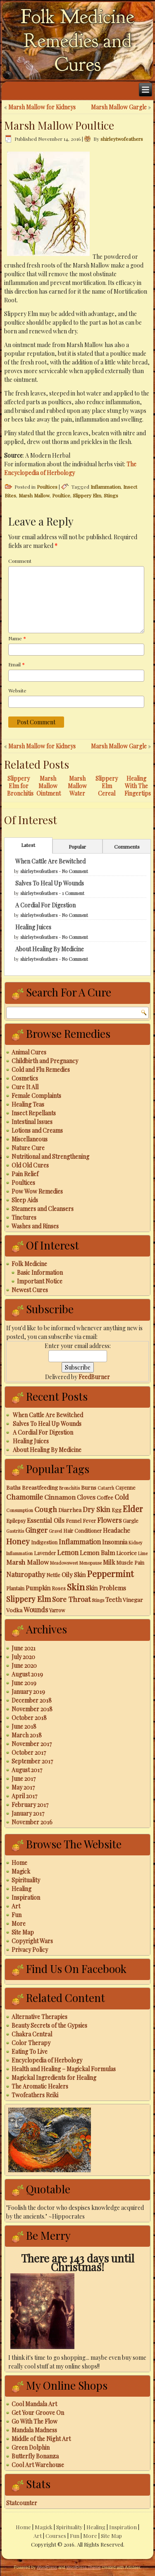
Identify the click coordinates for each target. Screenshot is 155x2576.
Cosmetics (25, 1078)
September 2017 (32, 1761)
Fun (16, 1915)
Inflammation (106, 486)
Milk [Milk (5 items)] (109, 1562)
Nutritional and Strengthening (50, 1156)
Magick (21, 1871)
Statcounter (21, 2503)
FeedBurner (94, 1377)
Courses (55, 2535)
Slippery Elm (87, 495)
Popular (77, 846)
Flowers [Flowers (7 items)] (109, 1519)
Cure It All (25, 1087)
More (19, 1923)
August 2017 (27, 1770)
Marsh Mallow (34, 495)
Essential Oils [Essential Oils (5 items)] (45, 1520)
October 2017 (29, 1752)
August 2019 (27, 1674)
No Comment (75, 871)
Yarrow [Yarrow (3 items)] (57, 1610)
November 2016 (32, 1822)
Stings (111, 495)
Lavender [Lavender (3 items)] (45, 1553)
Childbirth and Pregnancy (45, 1061)
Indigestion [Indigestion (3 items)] (44, 1542)
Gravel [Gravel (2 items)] (55, 1531)
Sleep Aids (25, 1200)
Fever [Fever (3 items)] (89, 1520)
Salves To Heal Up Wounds (49, 883)
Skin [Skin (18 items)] (76, 1586)
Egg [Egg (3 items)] (117, 1510)
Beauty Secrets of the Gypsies (49, 2025)
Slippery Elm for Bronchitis (20, 785)
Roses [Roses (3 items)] (59, 1588)
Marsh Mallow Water (77, 785)
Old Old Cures (30, 1165)
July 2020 (23, 1657)
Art (16, 1906)
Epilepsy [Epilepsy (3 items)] (16, 1520)
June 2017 (24, 1778)
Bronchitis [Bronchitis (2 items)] (69, 1488)
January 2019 (28, 1692)
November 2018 (32, 1709)
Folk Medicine (29, 1264)
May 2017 (23, 1787)
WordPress (47, 2567)
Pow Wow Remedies (37, 1191)
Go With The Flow (34, 2421)
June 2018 (24, 1726)
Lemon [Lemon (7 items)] (68, 1552)
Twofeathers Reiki (35, 2095)
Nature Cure (28, 1148)
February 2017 (30, 1805)
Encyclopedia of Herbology (47, 2060)
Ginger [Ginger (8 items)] (36, 1529)
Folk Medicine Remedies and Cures (77, 40)
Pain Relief (25, 1174)
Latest (28, 845)
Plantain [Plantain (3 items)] (15, 1588)
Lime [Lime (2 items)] (143, 1553)
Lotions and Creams (37, 1130)
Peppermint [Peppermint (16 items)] (110, 1573)
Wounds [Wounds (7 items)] (36, 1609)
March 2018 (27, 1735)
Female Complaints (36, 1096)
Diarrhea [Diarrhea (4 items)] (69, 1509)
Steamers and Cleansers (43, 1209)
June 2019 (24, 1683)
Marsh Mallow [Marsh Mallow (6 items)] (27, 1562)
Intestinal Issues (32, 1122)
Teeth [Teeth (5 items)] (113, 1599)
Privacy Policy (30, 1950)
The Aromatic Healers (40, 2086)
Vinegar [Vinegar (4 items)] (133, 1599)
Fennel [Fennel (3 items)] (73, 1520)
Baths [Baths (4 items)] (13, 1487)
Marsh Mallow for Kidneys (42, 107)
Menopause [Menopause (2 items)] (90, 1563)
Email (16, 664)
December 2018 (32, 1700)
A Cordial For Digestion (45, 905)
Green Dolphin (31, 2447)
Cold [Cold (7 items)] (121, 1496)
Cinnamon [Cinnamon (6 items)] (60, 1497)
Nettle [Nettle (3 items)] (53, 1575)
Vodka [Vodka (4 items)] (14, 1610)
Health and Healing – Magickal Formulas (64, 2069)
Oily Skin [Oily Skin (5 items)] (74, 1574)
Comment (19, 560)
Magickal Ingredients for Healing (54, 2078)
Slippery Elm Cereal (106, 785)
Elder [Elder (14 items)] (133, 1508)
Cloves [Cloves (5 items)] (86, 1497)
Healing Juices (33, 927)
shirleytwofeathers (121, 138)
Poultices (47, 486)
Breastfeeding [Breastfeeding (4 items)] (40, 1487)
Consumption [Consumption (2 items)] (19, 1510)
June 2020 (24, 1665)
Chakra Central (32, 2034)
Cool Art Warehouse (38, 2465)
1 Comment (73, 893)
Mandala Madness (34, 2430)
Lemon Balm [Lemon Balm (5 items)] (97, 1552)
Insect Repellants (34, 1113)
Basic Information (40, 1272)
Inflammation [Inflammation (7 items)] (80, 1541)
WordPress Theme (83, 2567)
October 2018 (29, 1718)
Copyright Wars (32, 1941)
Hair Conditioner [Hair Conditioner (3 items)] (82, 1530)
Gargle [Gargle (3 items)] (130, 1520)
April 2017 (24, 1796)
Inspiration (26, 1897)
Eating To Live (30, 2051)
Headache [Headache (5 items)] (116, 1530)
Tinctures (24, 1217)
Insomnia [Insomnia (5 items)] (114, 1542)
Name (17, 638)
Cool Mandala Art (34, 2404)
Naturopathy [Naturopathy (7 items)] (25, 1574)
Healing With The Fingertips (137, 785)
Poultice (61, 495)
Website (17, 690)
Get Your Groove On (38, 2413)
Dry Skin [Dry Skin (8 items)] (96, 1509)
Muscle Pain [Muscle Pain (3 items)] (130, 1562)
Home (19, 1863)
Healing (21, 1889)
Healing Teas (28, 1104)
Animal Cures (29, 1052)
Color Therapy (31, 2043)
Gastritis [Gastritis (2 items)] (15, 1531)
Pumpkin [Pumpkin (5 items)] (38, 1588)
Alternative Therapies (39, 2017)
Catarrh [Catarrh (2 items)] (106, 1488)
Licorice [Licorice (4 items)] (126, 1552)
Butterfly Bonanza (35, 2456)
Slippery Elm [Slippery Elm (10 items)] (28, 1599)
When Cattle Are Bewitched (50, 861)
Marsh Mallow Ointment (48, 785)
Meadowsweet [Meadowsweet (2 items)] (64, 1563)
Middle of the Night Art (41, 2439)
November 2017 (32, 1744)
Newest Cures (30, 1290)
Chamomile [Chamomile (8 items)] (24, 1496)
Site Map (23, 1932)
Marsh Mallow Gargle (119, 107)
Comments (127, 846)
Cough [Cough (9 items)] (45, 1509)
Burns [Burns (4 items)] (88, 1487)
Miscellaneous (30, 1139)
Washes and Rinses (35, 1226)
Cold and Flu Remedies (41, 1069)
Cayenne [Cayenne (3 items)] (125, 1487)
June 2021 (24, 1648)
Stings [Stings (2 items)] (98, 1600)
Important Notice (39, 1281)
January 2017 (28, 1813)
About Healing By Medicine (49, 949)
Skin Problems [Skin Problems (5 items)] (106, 1588)
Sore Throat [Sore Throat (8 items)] (71, 1599)
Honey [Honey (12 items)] (18, 1541)
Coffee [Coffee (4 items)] (105, 1497)
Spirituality (26, 1880)
